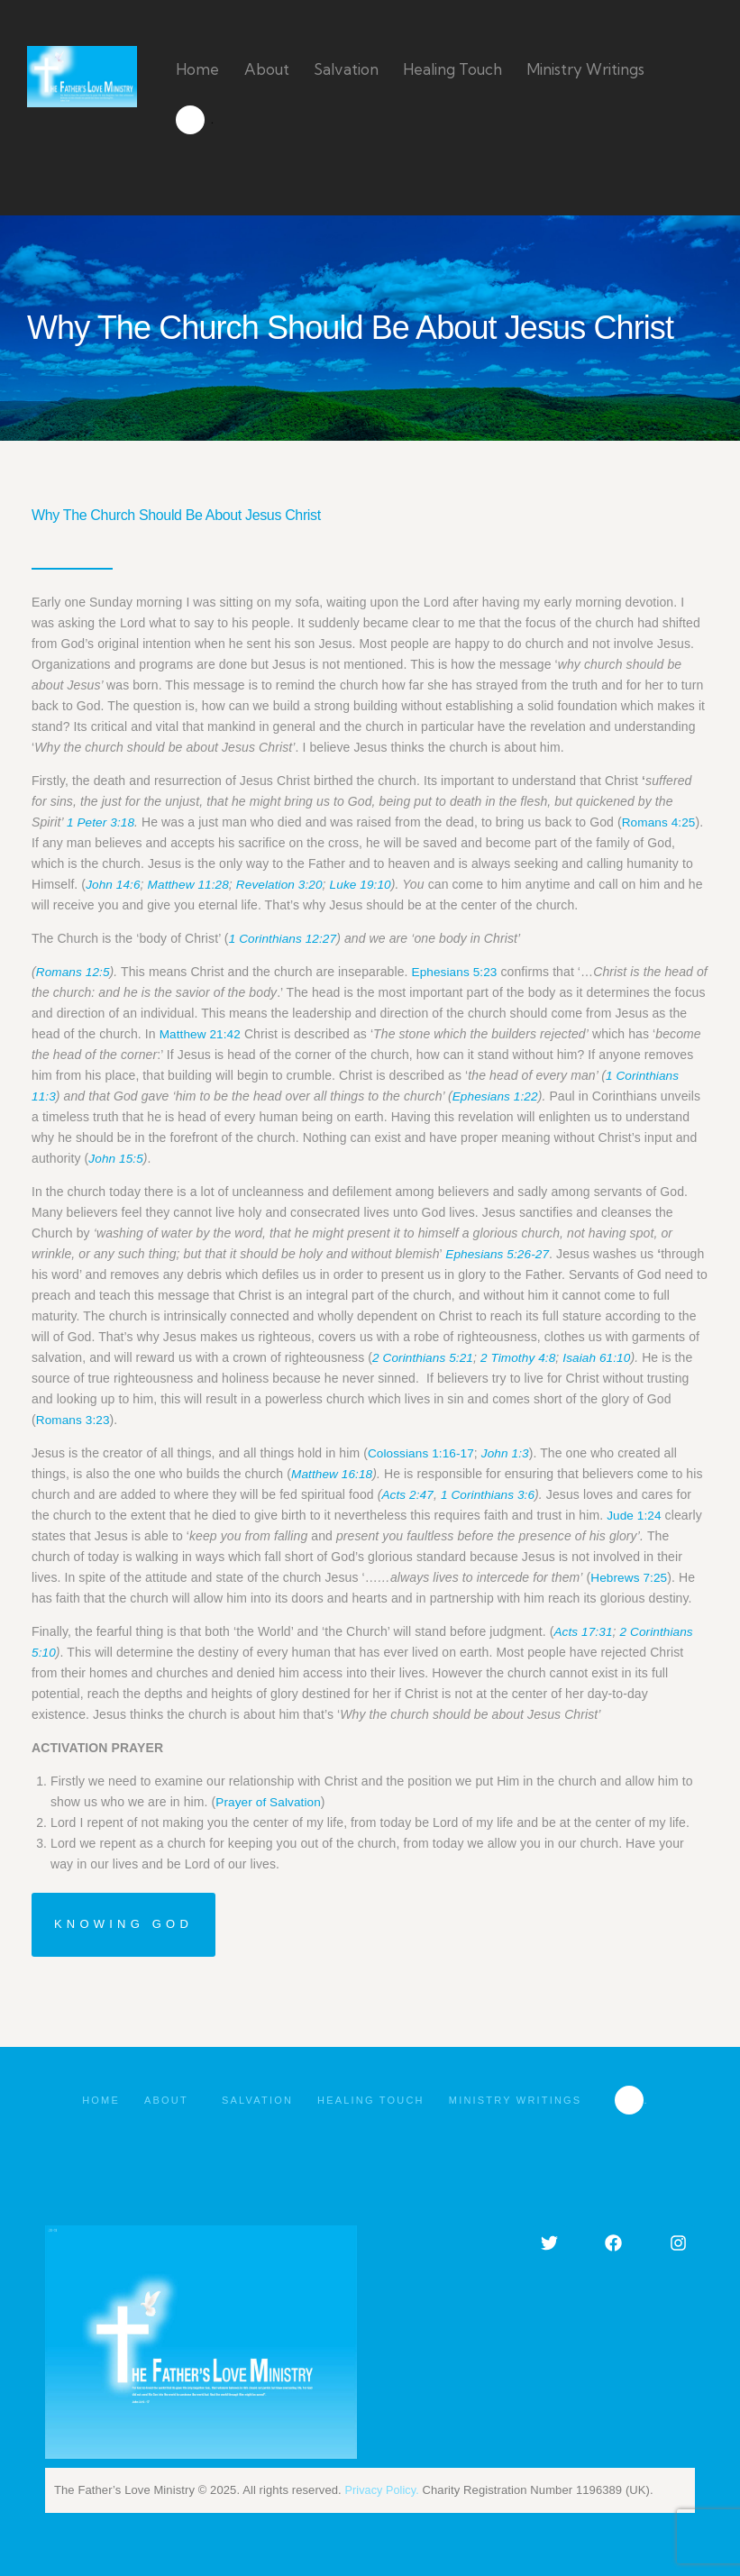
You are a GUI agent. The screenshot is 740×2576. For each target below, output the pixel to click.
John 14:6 (114, 884)
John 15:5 (219, 1158)
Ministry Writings (523, 2100)
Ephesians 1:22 (565, 1096)
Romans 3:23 (74, 1419)
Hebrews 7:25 (630, 1577)
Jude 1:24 (634, 1515)
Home (95, 2100)
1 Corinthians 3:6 (491, 1494)
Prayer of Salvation (269, 1802)
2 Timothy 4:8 (522, 1357)
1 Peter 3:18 (101, 822)
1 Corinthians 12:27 (284, 938)
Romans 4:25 (661, 822)
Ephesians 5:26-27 (498, 1254)
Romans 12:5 (74, 971)
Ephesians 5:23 (458, 971)
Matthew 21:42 (222, 1034)
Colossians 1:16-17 (423, 1453)
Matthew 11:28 (191, 884)
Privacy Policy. (383, 2490)
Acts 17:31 (583, 1631)
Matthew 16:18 (333, 1473)
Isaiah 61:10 (602, 1357)
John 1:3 (509, 1453)
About (167, 2100)
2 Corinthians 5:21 (424, 1357)
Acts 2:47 (407, 1494)
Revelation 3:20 (285, 884)
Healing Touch (372, 2100)
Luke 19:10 (367, 884)
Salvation (255, 2100)
